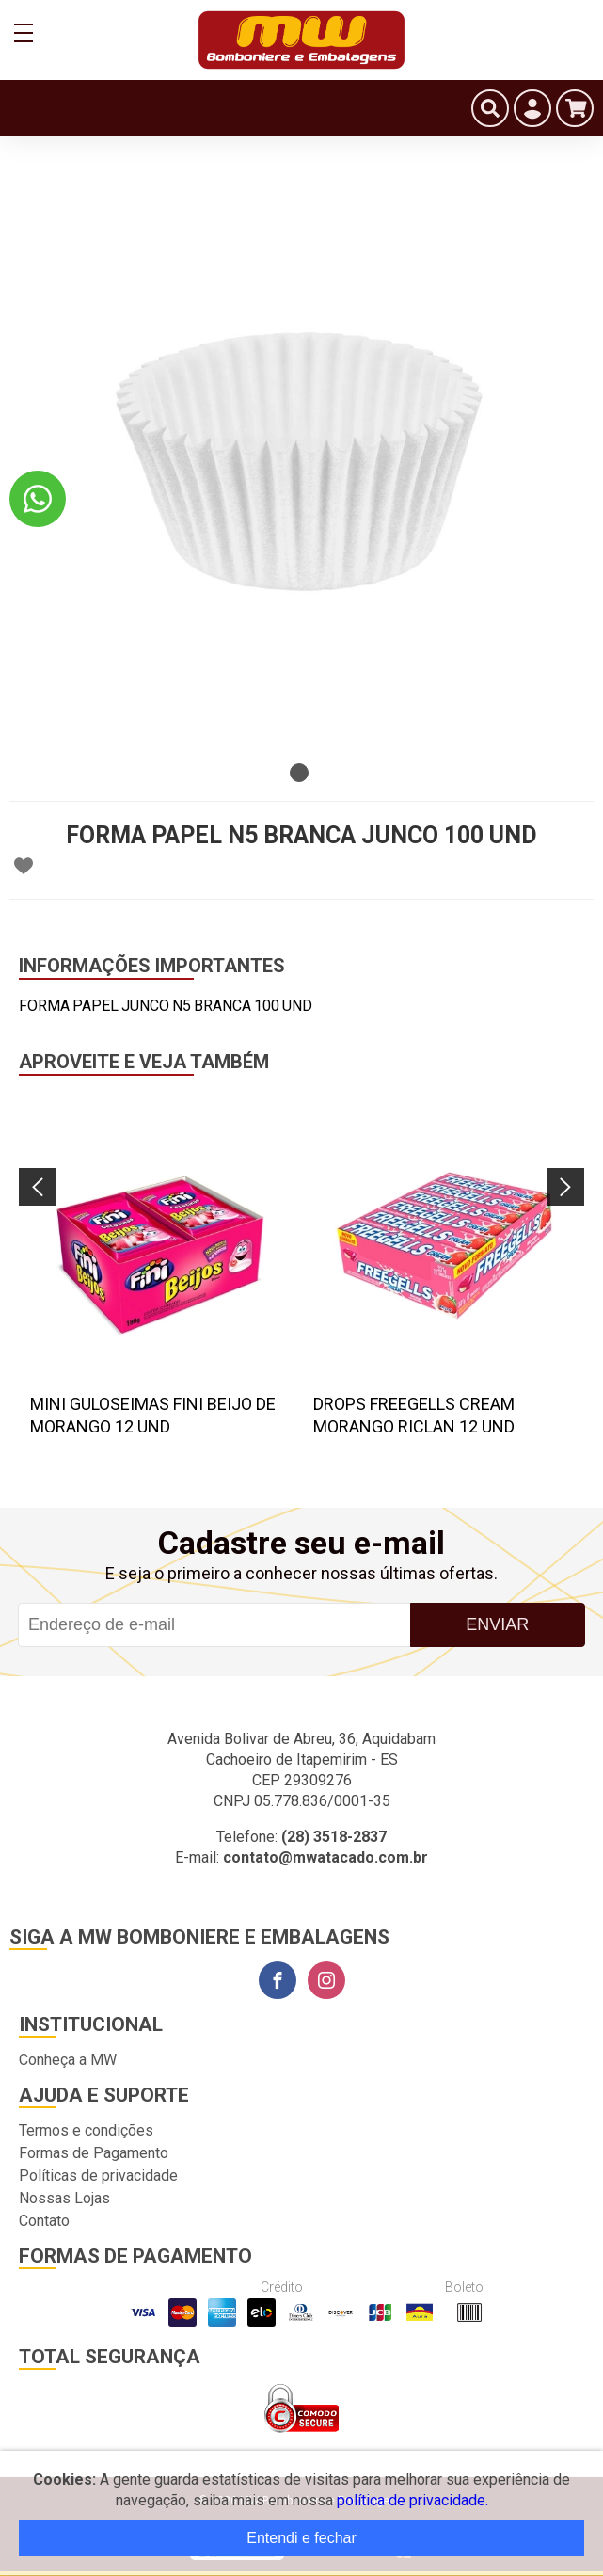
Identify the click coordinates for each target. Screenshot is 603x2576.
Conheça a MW (68, 2060)
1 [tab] (299, 772)
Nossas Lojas (64, 2198)
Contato (44, 2221)
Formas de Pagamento (93, 2153)
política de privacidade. (412, 2500)
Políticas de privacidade (98, 2175)
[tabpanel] (301, 461)
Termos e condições (86, 2130)
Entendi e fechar (301, 2538)
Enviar (497, 1624)
